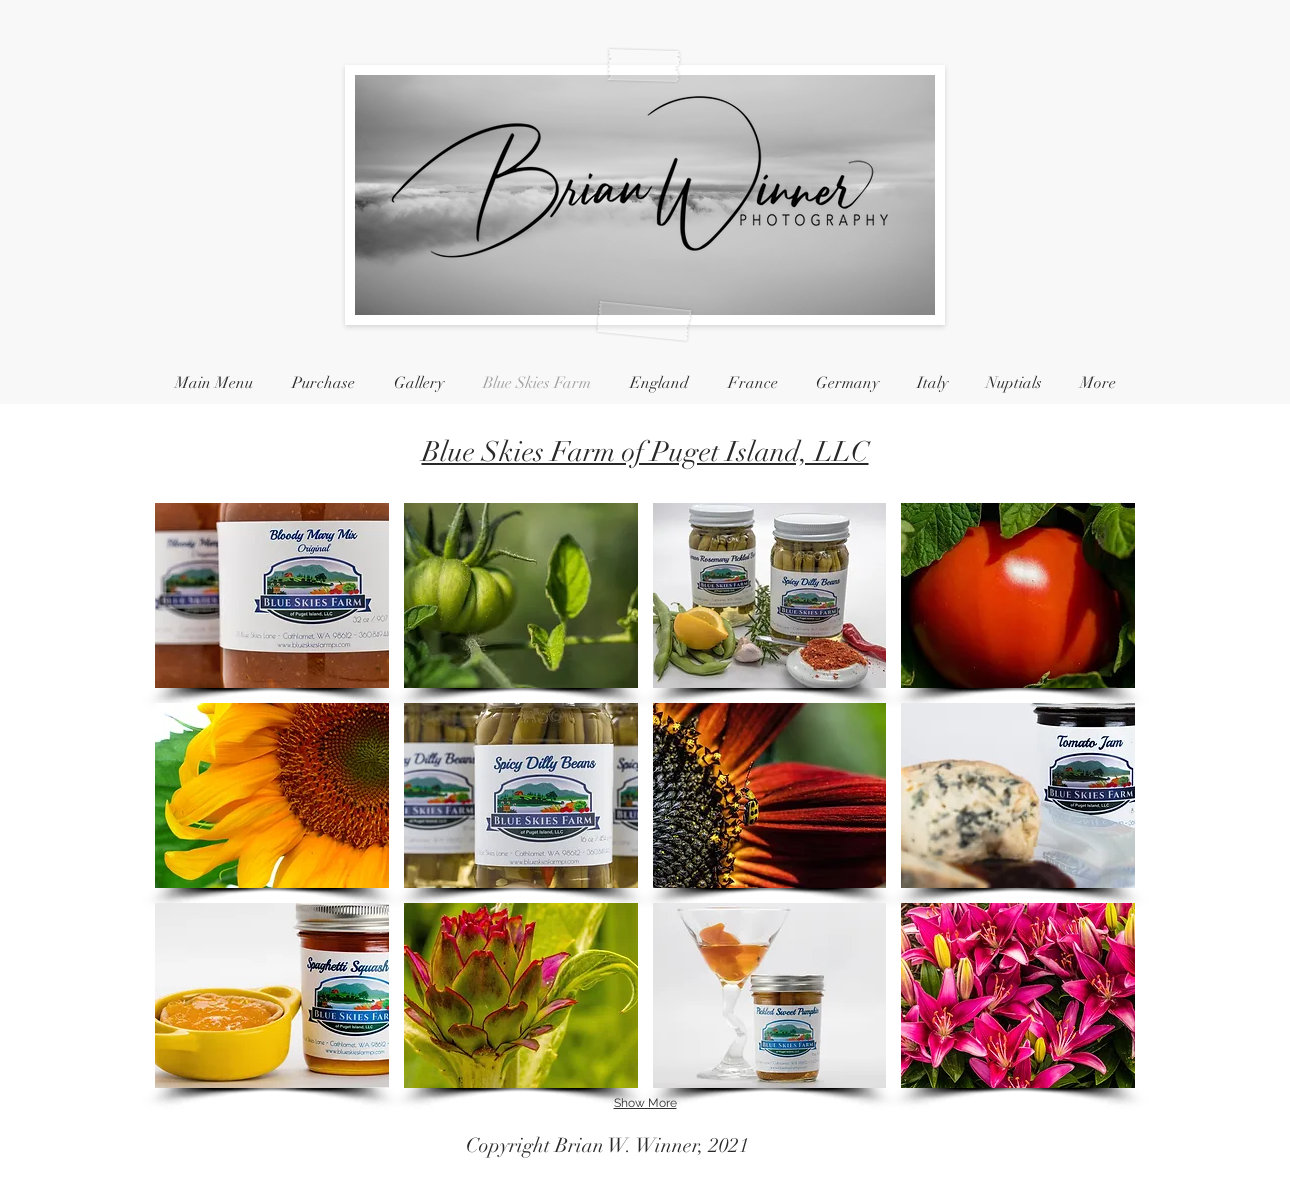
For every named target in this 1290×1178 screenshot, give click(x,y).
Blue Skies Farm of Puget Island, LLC (645, 452)
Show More (645, 1103)
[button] (272, 595)
